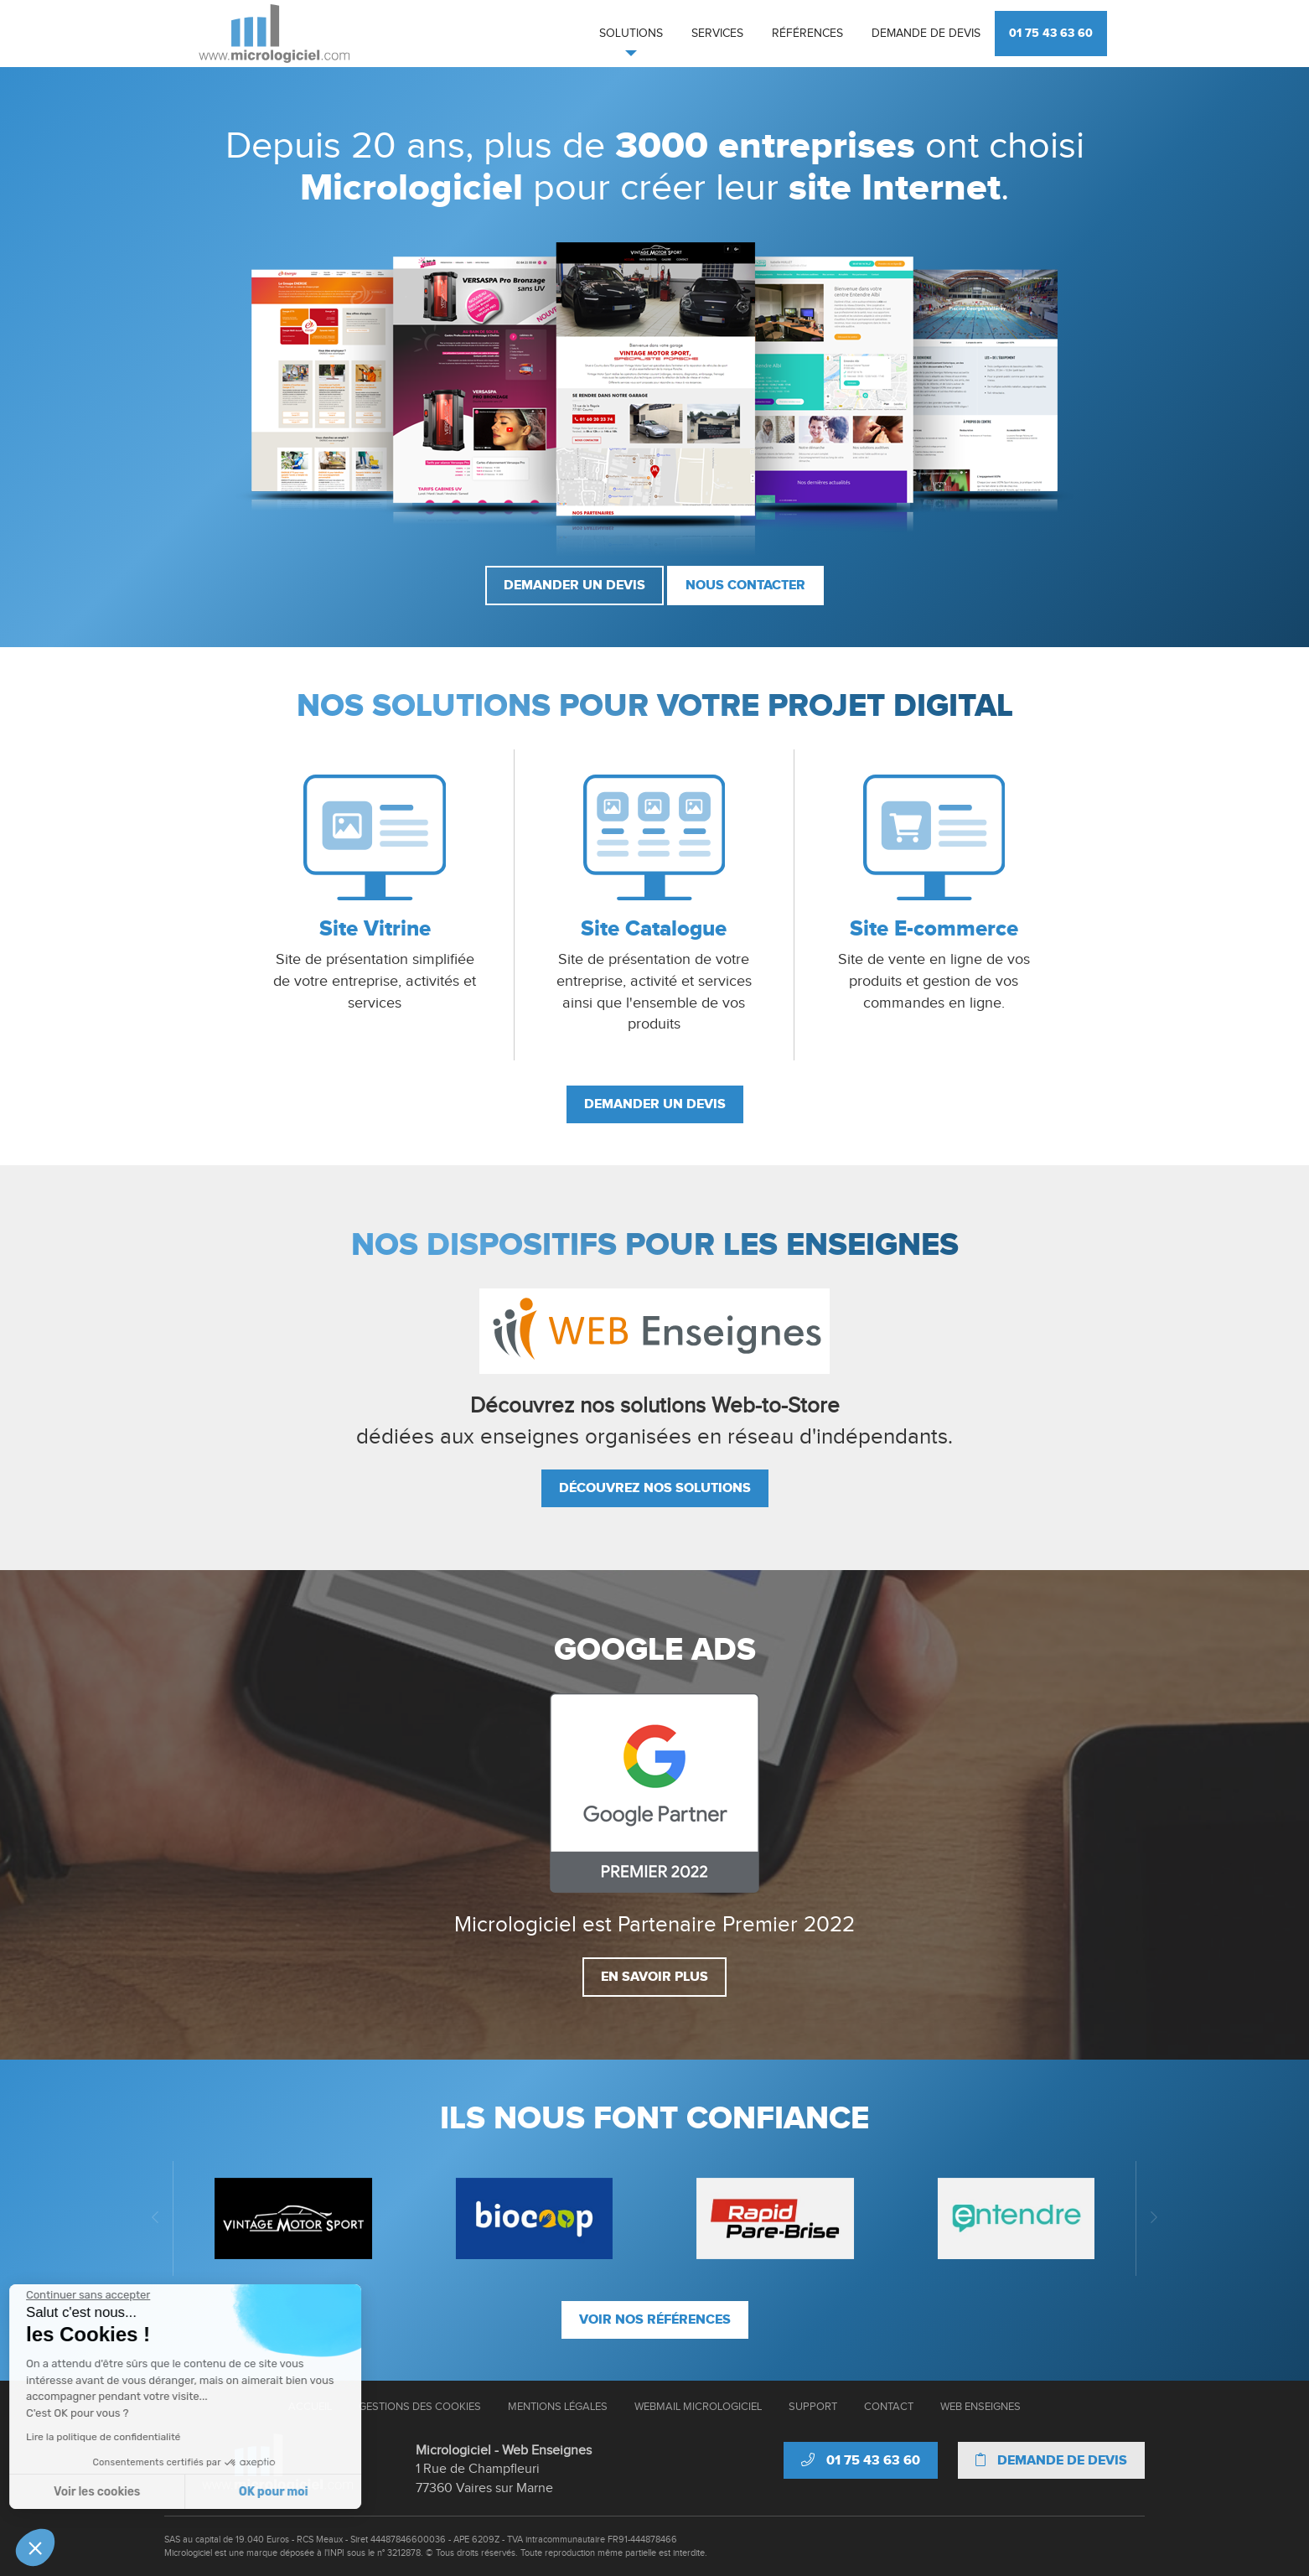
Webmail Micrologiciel (698, 2406)
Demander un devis (574, 585)
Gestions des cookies (420, 2406)
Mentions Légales (558, 2406)
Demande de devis (926, 33)
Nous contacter (745, 585)
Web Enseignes (980, 2406)
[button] (35, 2547)
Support (813, 2406)
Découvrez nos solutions (655, 1488)
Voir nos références (655, 2319)
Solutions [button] (631, 33)
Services (717, 33)
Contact (888, 2406)
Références (807, 33)
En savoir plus (654, 1976)
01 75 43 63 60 (1051, 33)
